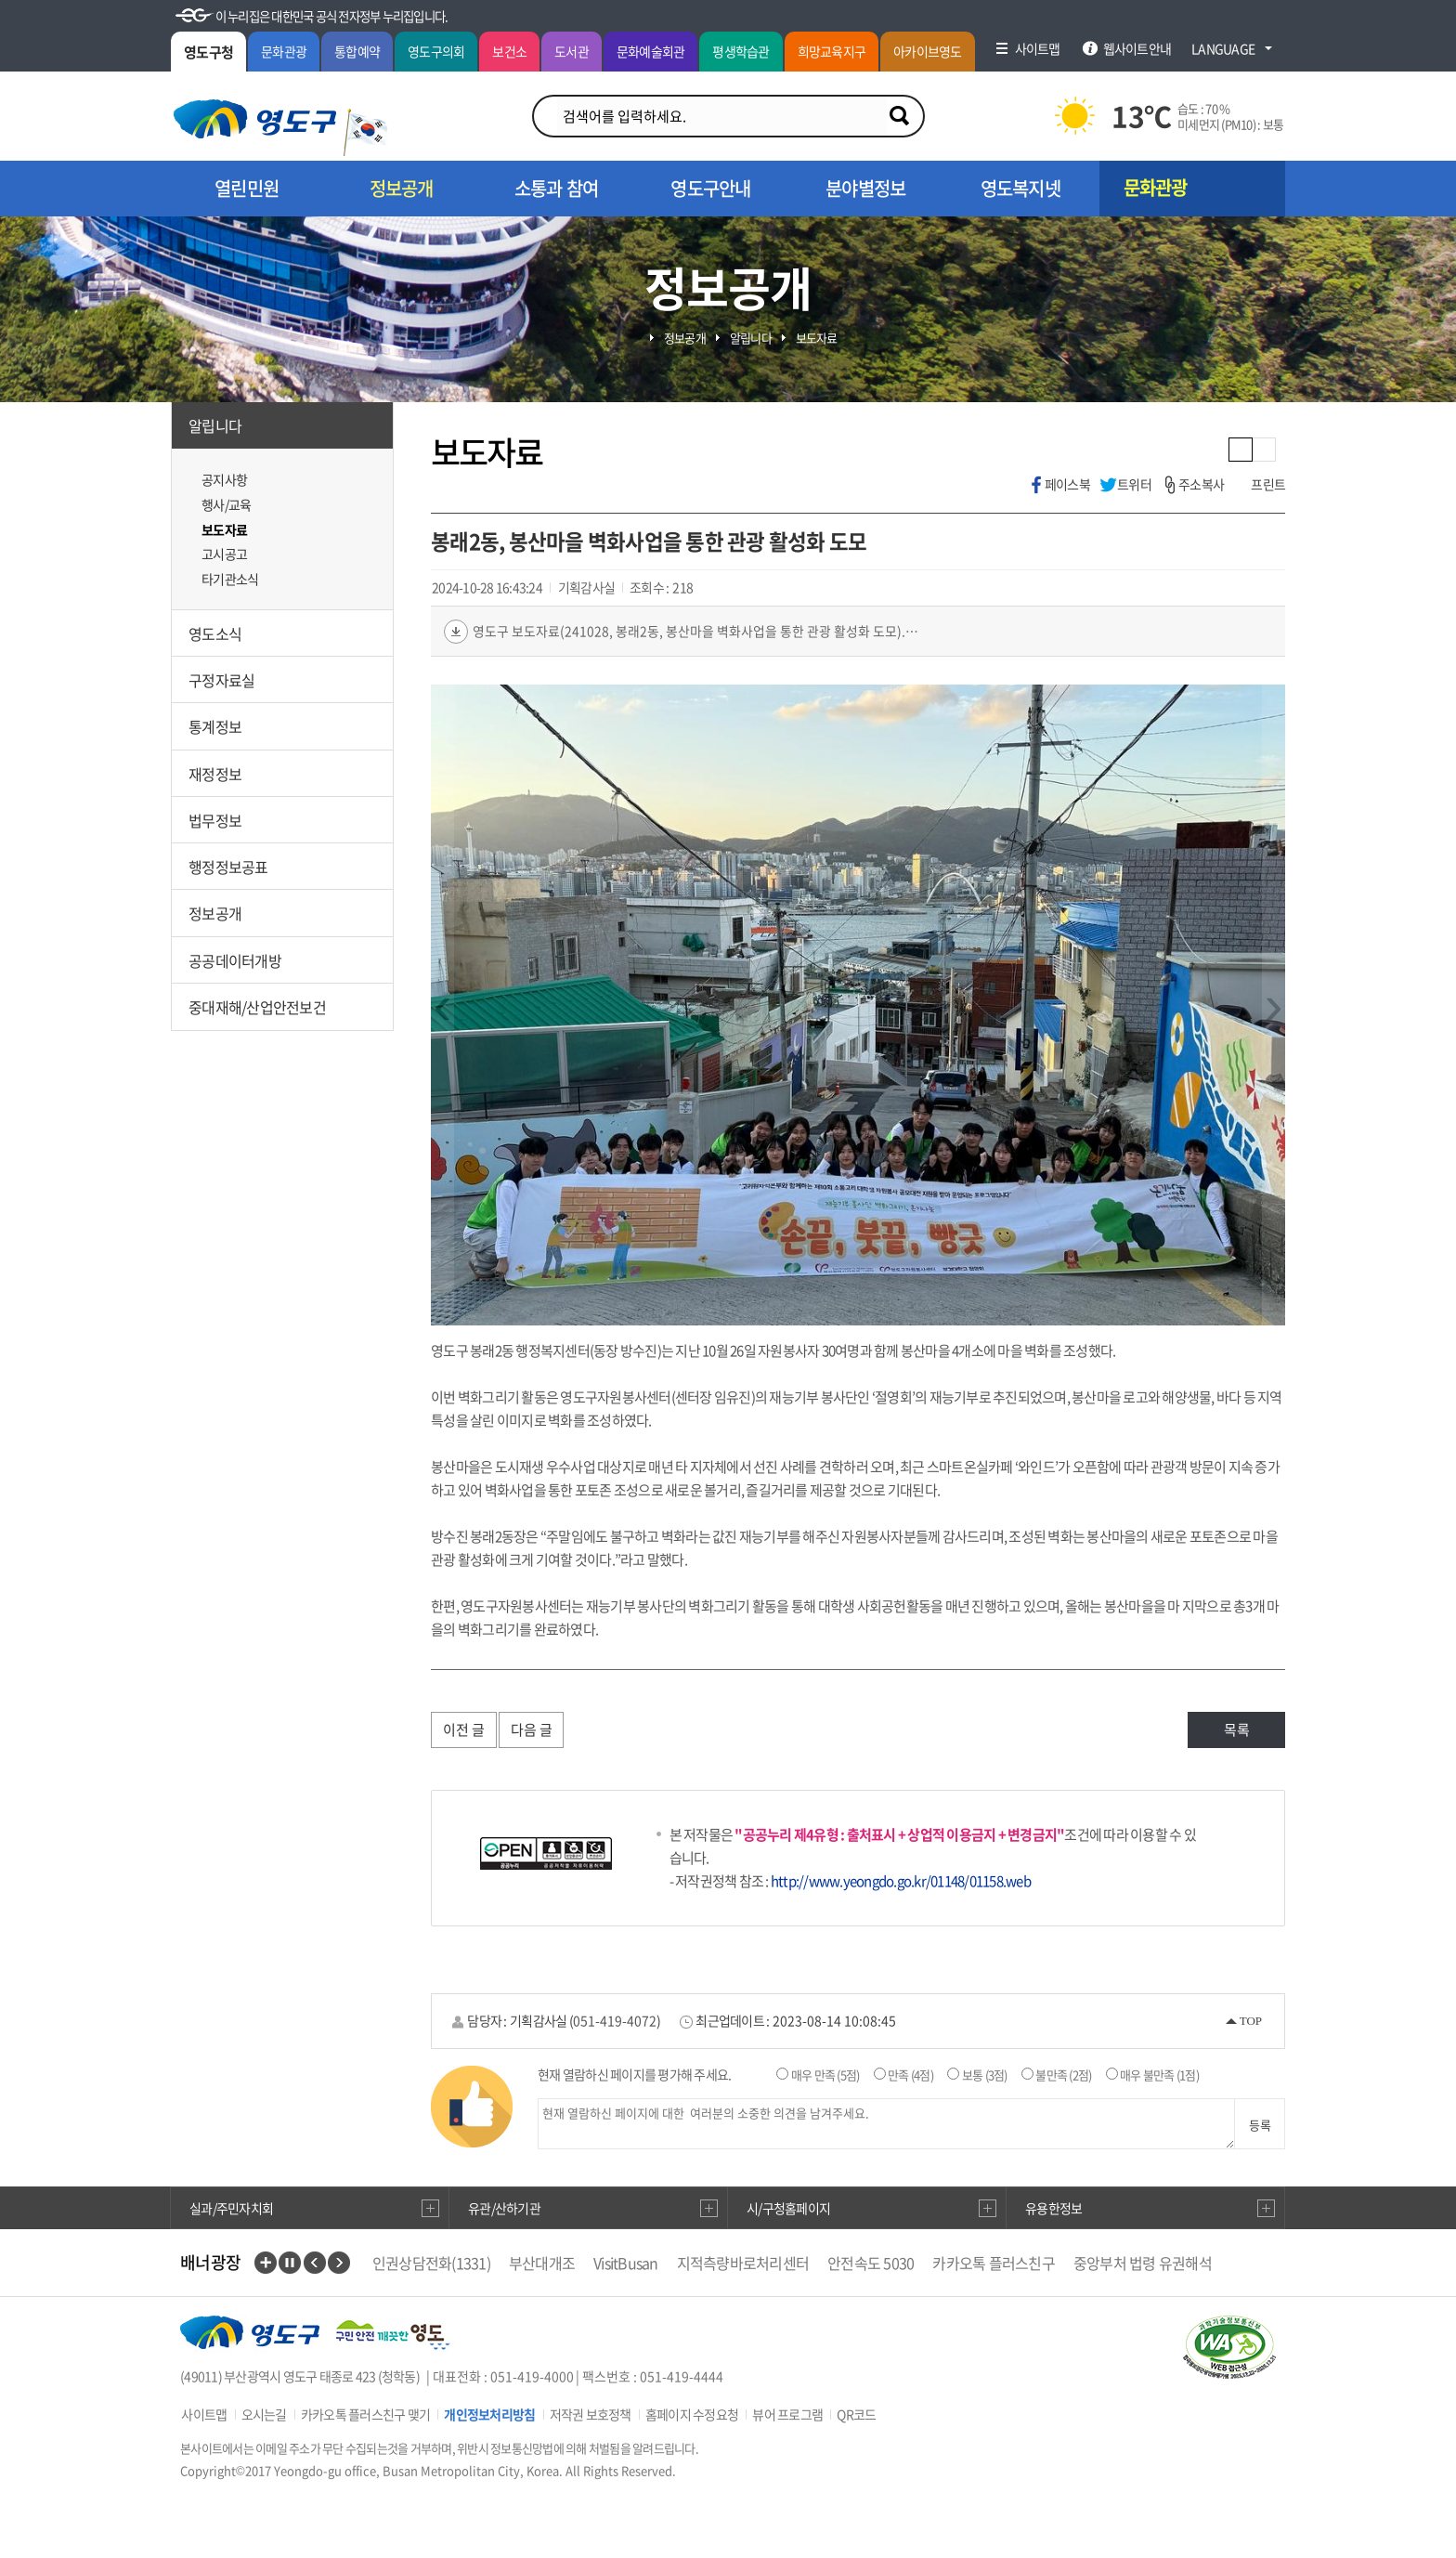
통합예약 (357, 51)
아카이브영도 (927, 51)
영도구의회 (436, 51)
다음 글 (531, 1729)
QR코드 (856, 2414)
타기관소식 (230, 578)
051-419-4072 (614, 2020)
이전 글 (464, 1729)
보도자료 (224, 529)
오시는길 (264, 2414)
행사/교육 (226, 504)
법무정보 (214, 820)
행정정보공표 (228, 866)
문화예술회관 (651, 51)
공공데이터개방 (234, 960)
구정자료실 (221, 680)
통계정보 (214, 726)
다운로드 (455, 631)
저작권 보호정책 (590, 2414)
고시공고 (224, 553)
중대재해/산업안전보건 (257, 1007)
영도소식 (214, 633)
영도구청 (208, 52)
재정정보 (214, 774)
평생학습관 (740, 51)
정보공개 (214, 913)
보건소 (509, 51)
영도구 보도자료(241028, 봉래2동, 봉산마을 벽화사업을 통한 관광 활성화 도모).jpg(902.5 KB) (695, 630)
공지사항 (224, 479)
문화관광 (283, 51)
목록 (1237, 1729)
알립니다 (214, 425)
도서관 (571, 51)
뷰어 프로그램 (787, 2414)
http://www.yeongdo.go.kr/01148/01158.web (901, 1881)
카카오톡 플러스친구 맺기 (365, 2414)
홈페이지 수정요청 (691, 2414)
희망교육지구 (832, 51)
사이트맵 (204, 2414)
